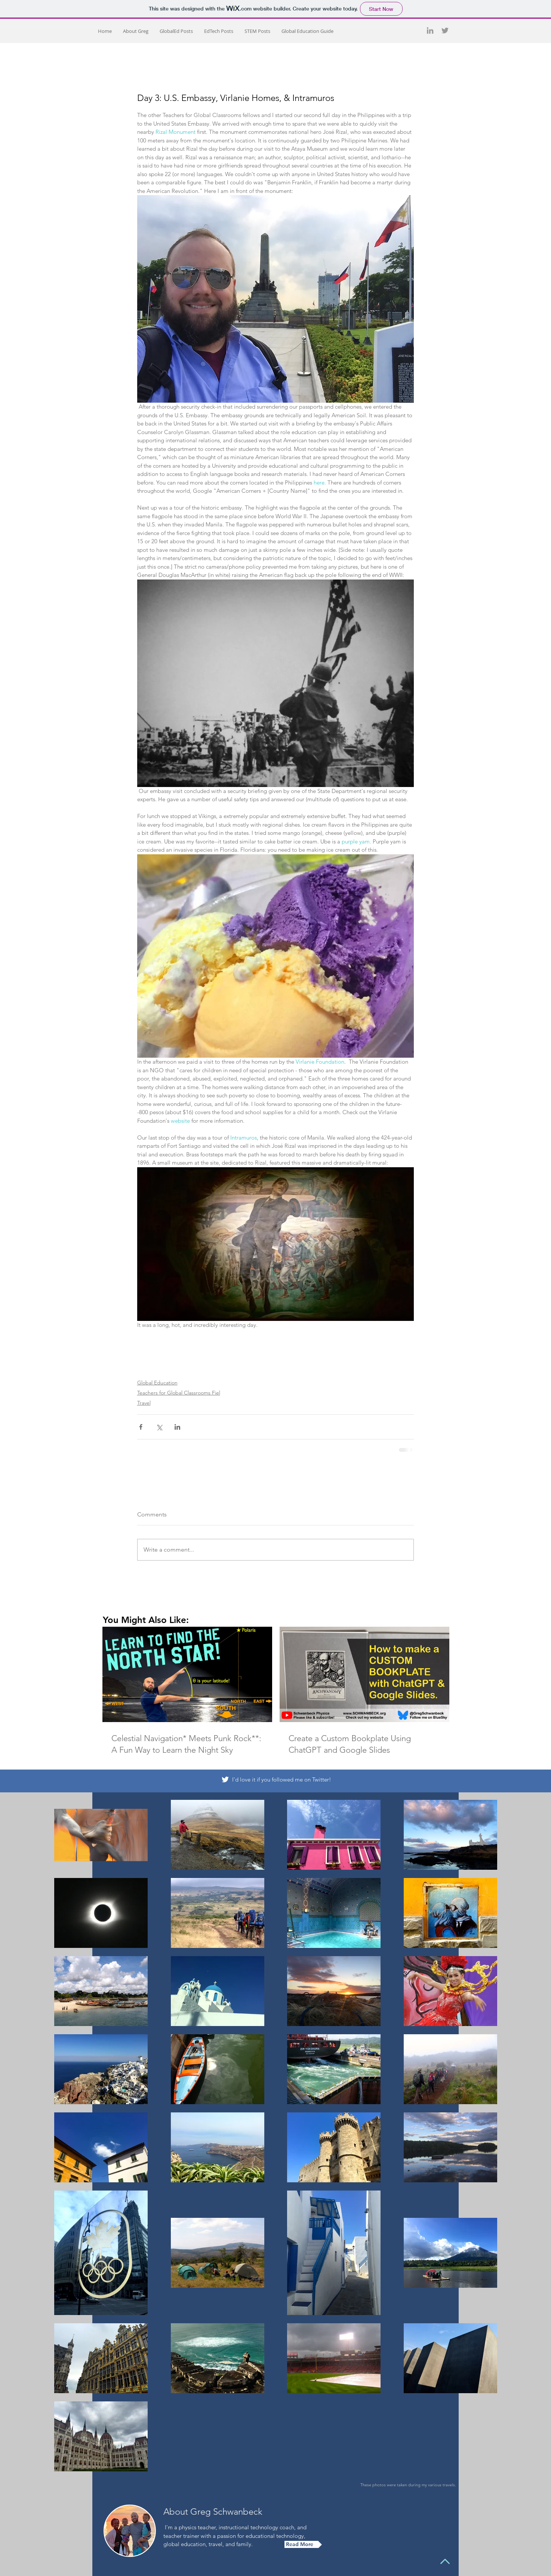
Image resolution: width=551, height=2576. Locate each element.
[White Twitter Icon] (225, 1779)
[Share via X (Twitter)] (159, 1426)
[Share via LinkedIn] (177, 1426)
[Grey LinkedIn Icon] (430, 30)
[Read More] (303, 2544)
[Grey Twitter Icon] (445, 30)
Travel (144, 1402)
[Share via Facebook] (140, 1426)
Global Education (157, 1382)
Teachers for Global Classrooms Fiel (178, 1392)
